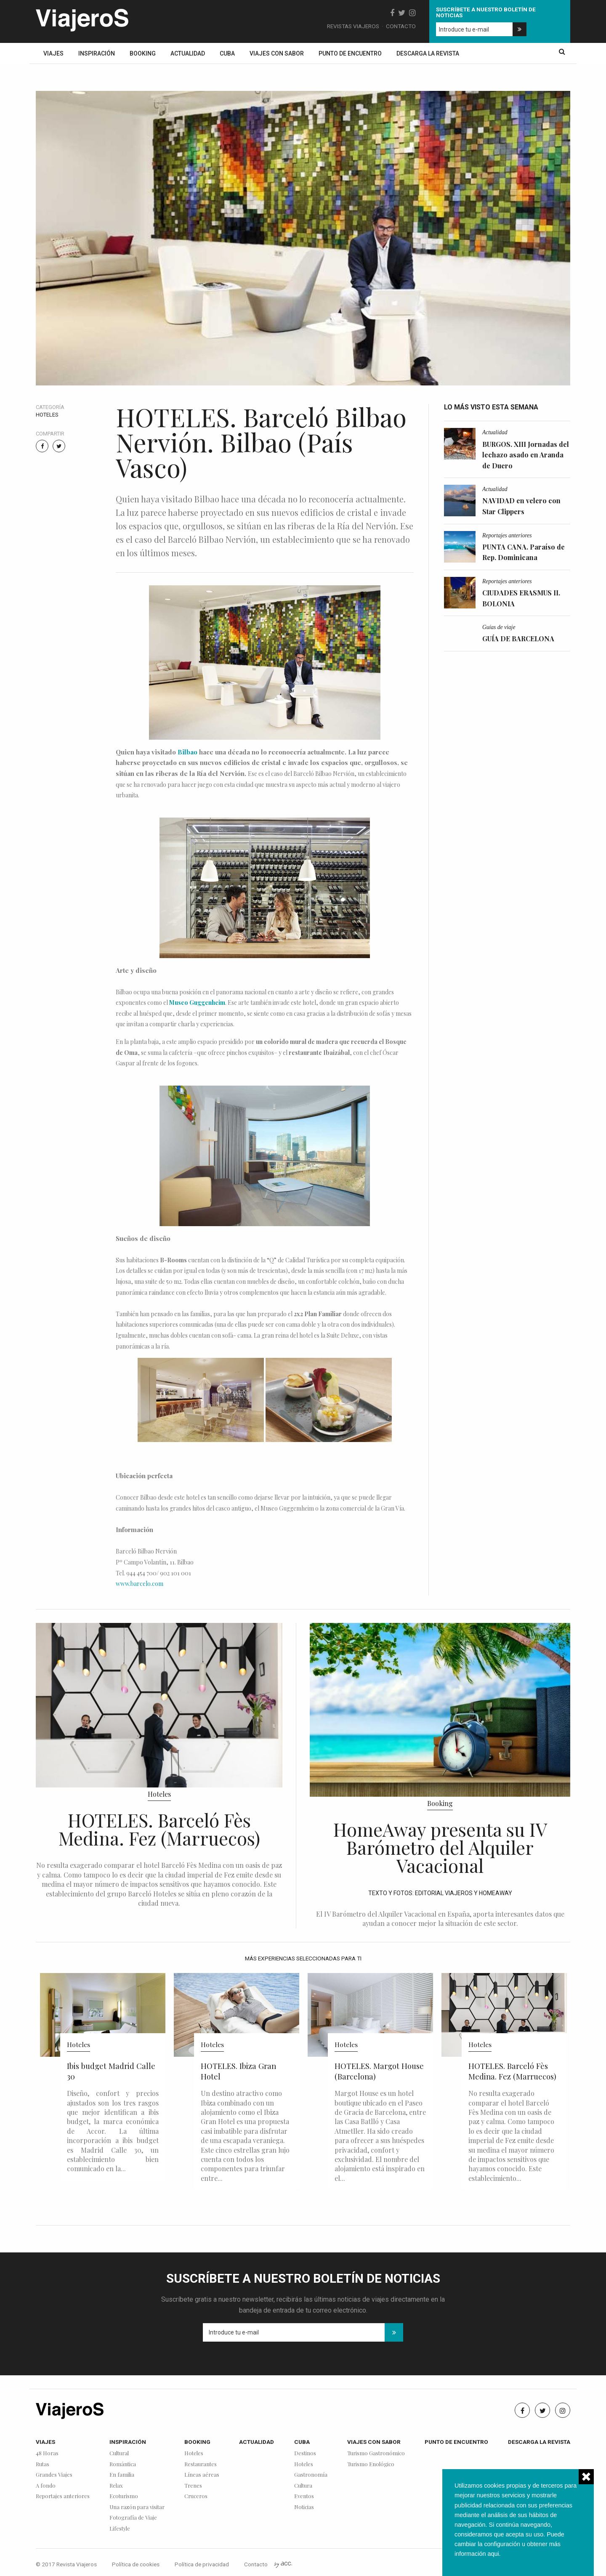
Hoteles (47, 415)
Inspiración (96, 53)
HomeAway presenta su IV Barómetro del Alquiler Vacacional (440, 1847)
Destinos (305, 2453)
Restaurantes (200, 2464)
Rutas (42, 2464)
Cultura (303, 2485)
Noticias (304, 2507)
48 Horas (47, 2453)
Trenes (193, 2485)
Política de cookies (135, 2564)
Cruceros (195, 2496)
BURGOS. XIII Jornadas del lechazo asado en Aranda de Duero (525, 455)
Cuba (227, 53)
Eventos (304, 2496)
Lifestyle (119, 2528)
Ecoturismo (123, 2496)
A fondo (46, 2485)
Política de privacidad (202, 2564)
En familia (121, 2475)
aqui (493, 2553)
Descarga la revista (427, 53)
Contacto (401, 26)
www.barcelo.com (139, 1584)
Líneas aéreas (201, 2475)
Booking (143, 53)
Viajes (53, 53)
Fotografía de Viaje (133, 2517)
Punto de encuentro (350, 53)
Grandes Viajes (54, 2475)
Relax (116, 2485)
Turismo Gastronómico (376, 2453)
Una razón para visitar (137, 2507)
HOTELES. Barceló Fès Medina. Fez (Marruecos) (159, 1829)
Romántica (122, 2464)
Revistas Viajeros (353, 26)
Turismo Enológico (370, 2464)
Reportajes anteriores (507, 535)
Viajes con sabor (277, 53)
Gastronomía (310, 2475)
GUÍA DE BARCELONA (518, 638)
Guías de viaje (499, 627)
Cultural (119, 2453)
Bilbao (187, 752)
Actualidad (187, 53)
